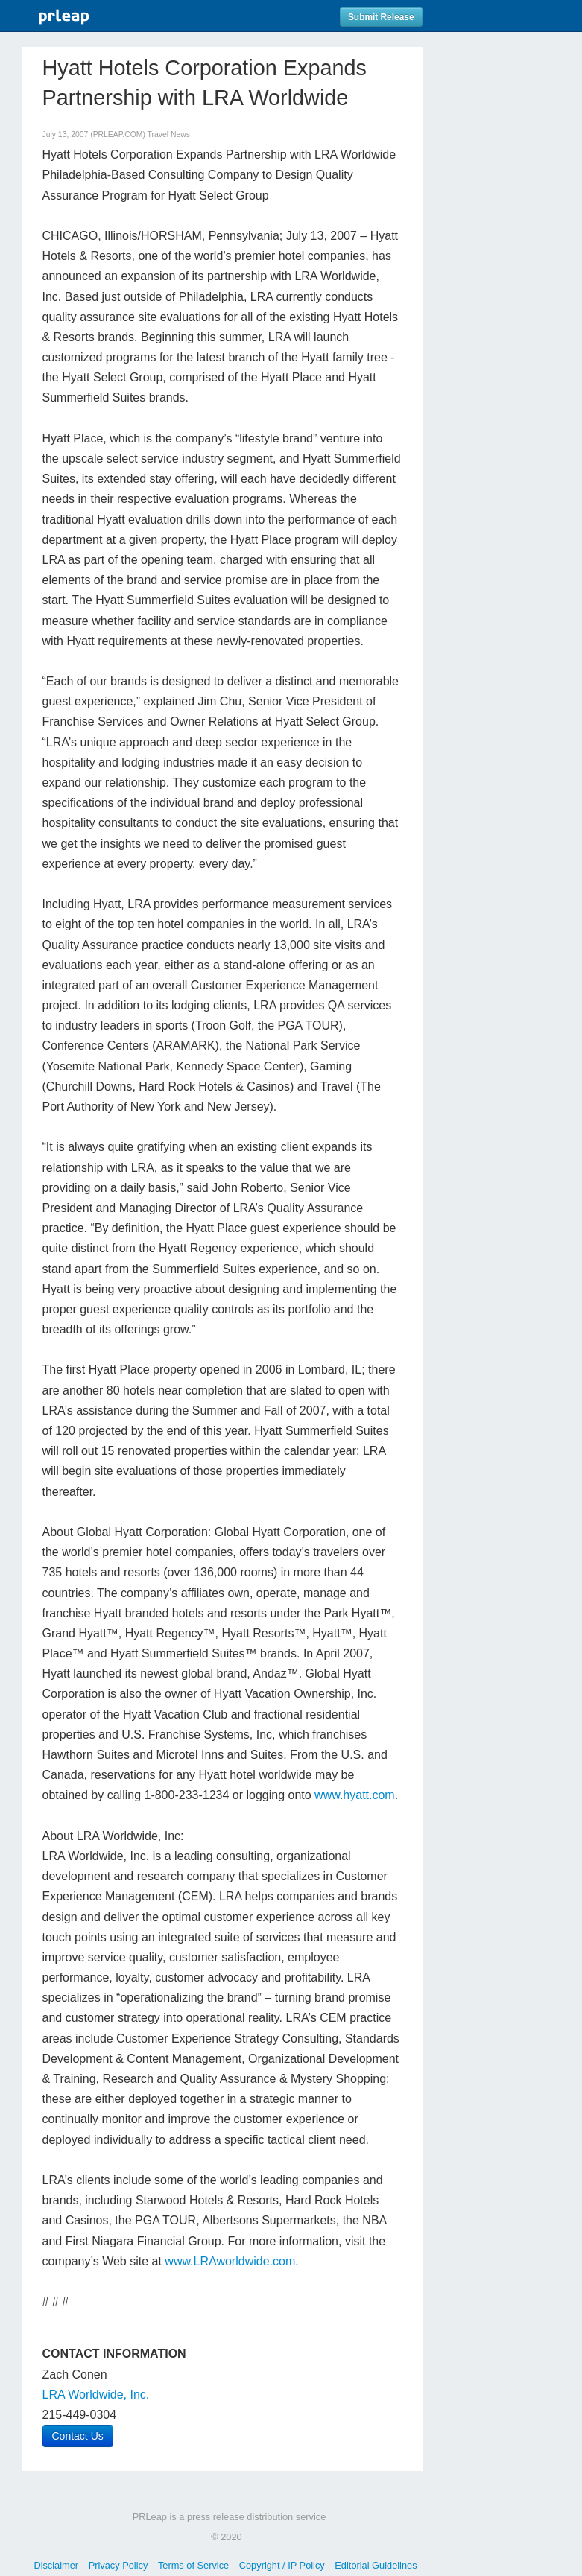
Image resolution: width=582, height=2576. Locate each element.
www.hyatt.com (354, 1795)
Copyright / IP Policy (282, 2565)
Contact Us (78, 2436)
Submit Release (381, 17)
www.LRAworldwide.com (230, 2261)
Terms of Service (193, 2565)
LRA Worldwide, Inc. (96, 2394)
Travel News (169, 134)
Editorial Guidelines (376, 2565)
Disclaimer (56, 2565)
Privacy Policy (118, 2565)
